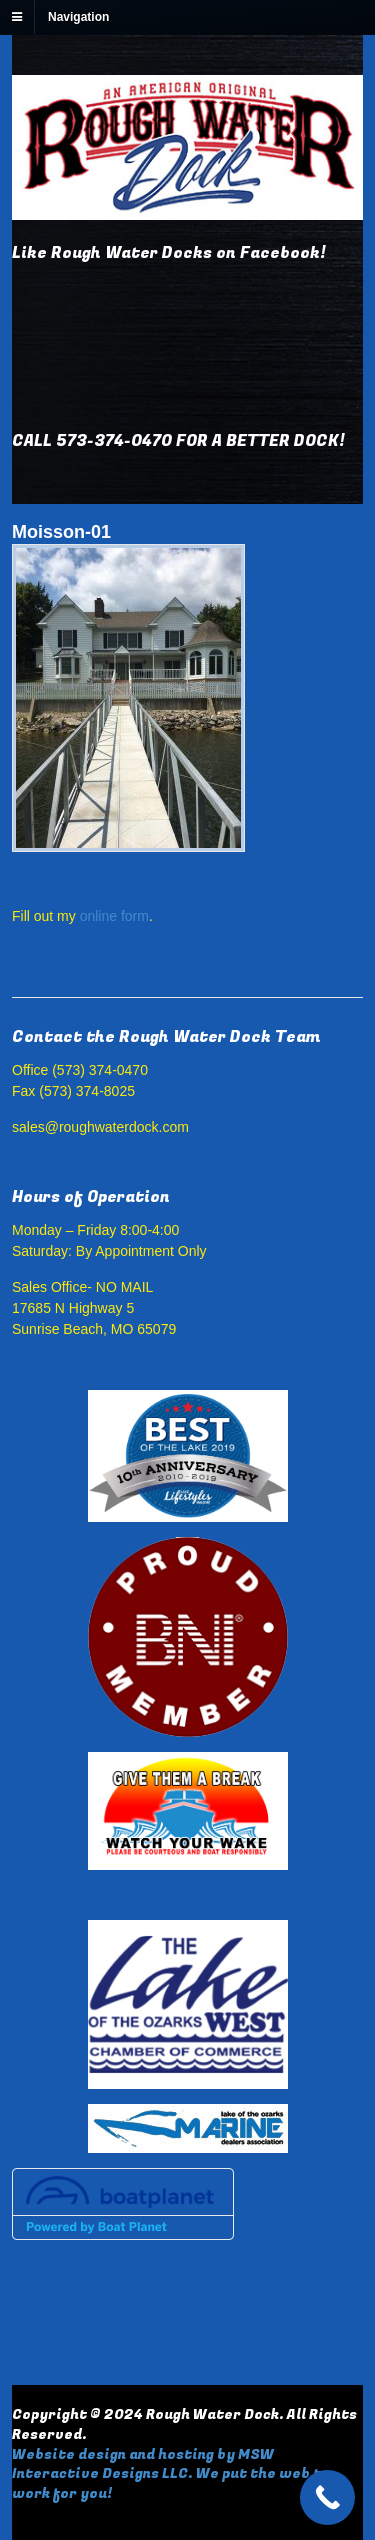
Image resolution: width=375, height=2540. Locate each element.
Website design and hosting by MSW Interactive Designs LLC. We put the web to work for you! (171, 2474)
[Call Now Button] (327, 2497)
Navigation (78, 17)
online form (114, 916)
